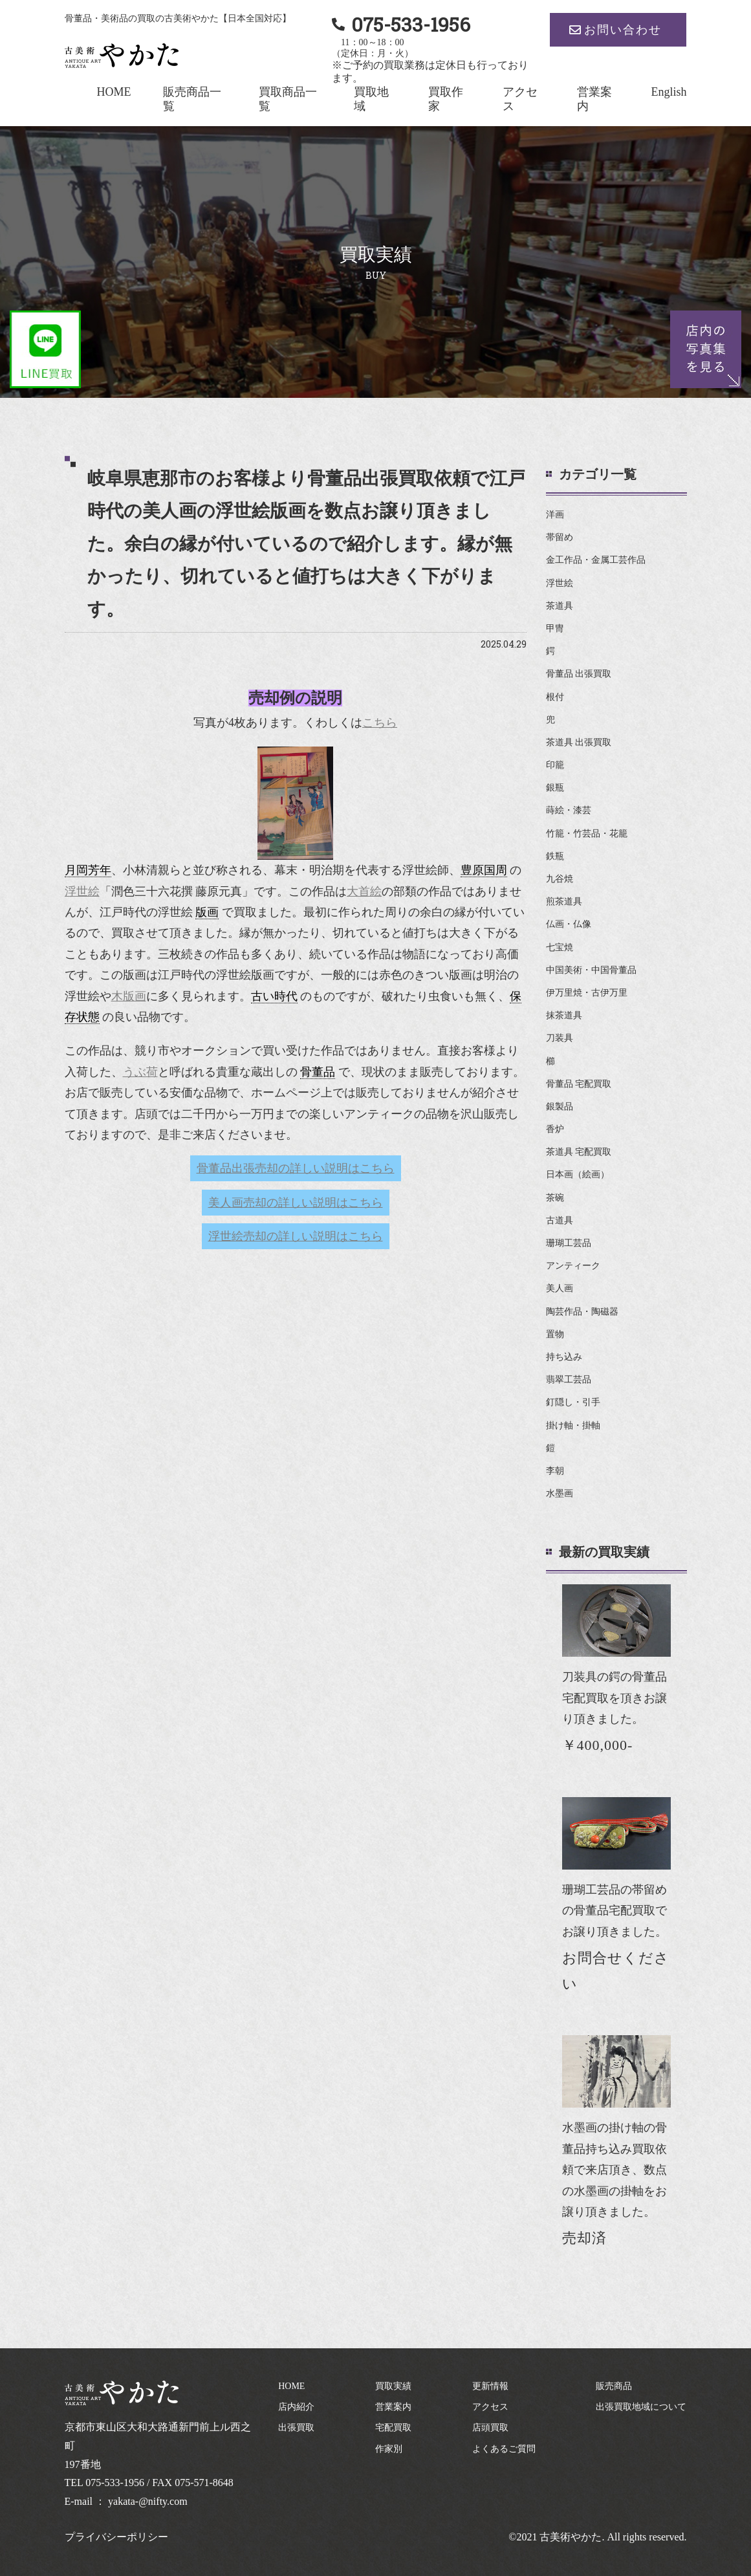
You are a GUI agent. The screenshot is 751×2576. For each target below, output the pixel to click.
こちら (379, 722)
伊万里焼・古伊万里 (586, 993)
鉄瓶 (555, 856)
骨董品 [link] (317, 1071)
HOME (113, 91)
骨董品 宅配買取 (579, 1084)
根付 (555, 697)
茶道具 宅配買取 (579, 1152)
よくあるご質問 (504, 2449)
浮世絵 (82, 891)
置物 (555, 1334)
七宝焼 (559, 947)
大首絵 (364, 891)
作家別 (388, 2449)
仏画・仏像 (568, 924)
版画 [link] (207, 912)
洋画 (555, 514)
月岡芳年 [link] (88, 870)
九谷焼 (559, 879)
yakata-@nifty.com (148, 2501)
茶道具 (559, 606)
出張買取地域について (641, 2407)
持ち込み (564, 1357)
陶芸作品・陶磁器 (582, 1311)
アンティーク (573, 1266)
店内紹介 (296, 2407)
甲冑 (555, 628)
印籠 (555, 765)
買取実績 (393, 2386)
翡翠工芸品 (568, 1379)
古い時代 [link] (274, 996)
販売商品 (614, 2386)
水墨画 (559, 1493)
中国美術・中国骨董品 (591, 970)
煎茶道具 (564, 901)
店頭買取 (490, 2427)
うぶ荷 (140, 1071)
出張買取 (296, 2427)
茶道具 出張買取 (579, 742)
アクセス (490, 2407)
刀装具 (559, 1038)
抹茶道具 (564, 1015)
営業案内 (393, 2407)
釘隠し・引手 (573, 1402)
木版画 (128, 996)
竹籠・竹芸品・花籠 (586, 833)
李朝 (555, 1471)
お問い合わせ (623, 29)
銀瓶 (555, 787)
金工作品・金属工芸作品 (596, 560)
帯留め (559, 537)
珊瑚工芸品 (568, 1243)
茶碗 (555, 1198)
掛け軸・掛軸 (573, 1425)
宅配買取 (393, 2427)
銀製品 (559, 1106)
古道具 (559, 1220)
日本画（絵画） (577, 1174)
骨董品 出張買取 (579, 674)
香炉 (555, 1129)
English (668, 91)
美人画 (559, 1288)
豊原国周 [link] (484, 870)
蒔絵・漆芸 (568, 810)
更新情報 (490, 2386)
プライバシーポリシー (116, 2536)
